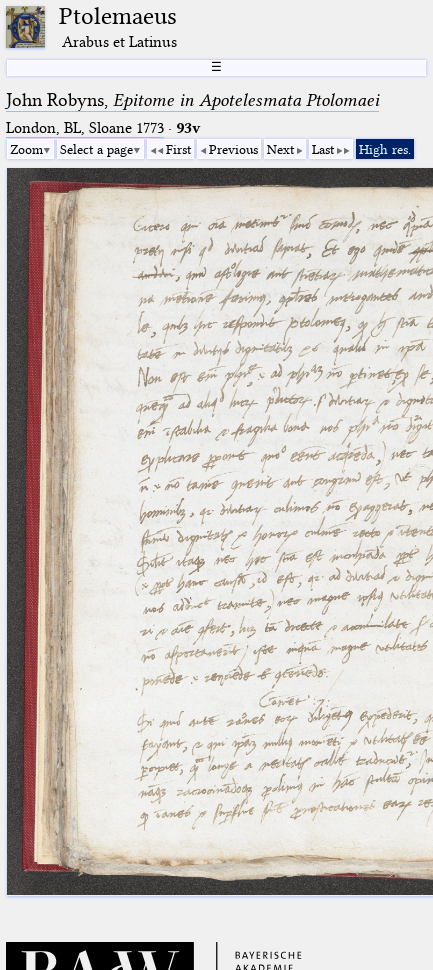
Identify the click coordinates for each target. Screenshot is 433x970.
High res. (385, 149)
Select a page (96, 149)
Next (280, 149)
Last (323, 149)
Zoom (26, 149)
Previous (233, 149)
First (178, 149)
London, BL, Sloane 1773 (85, 128)
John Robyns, (192, 100)
